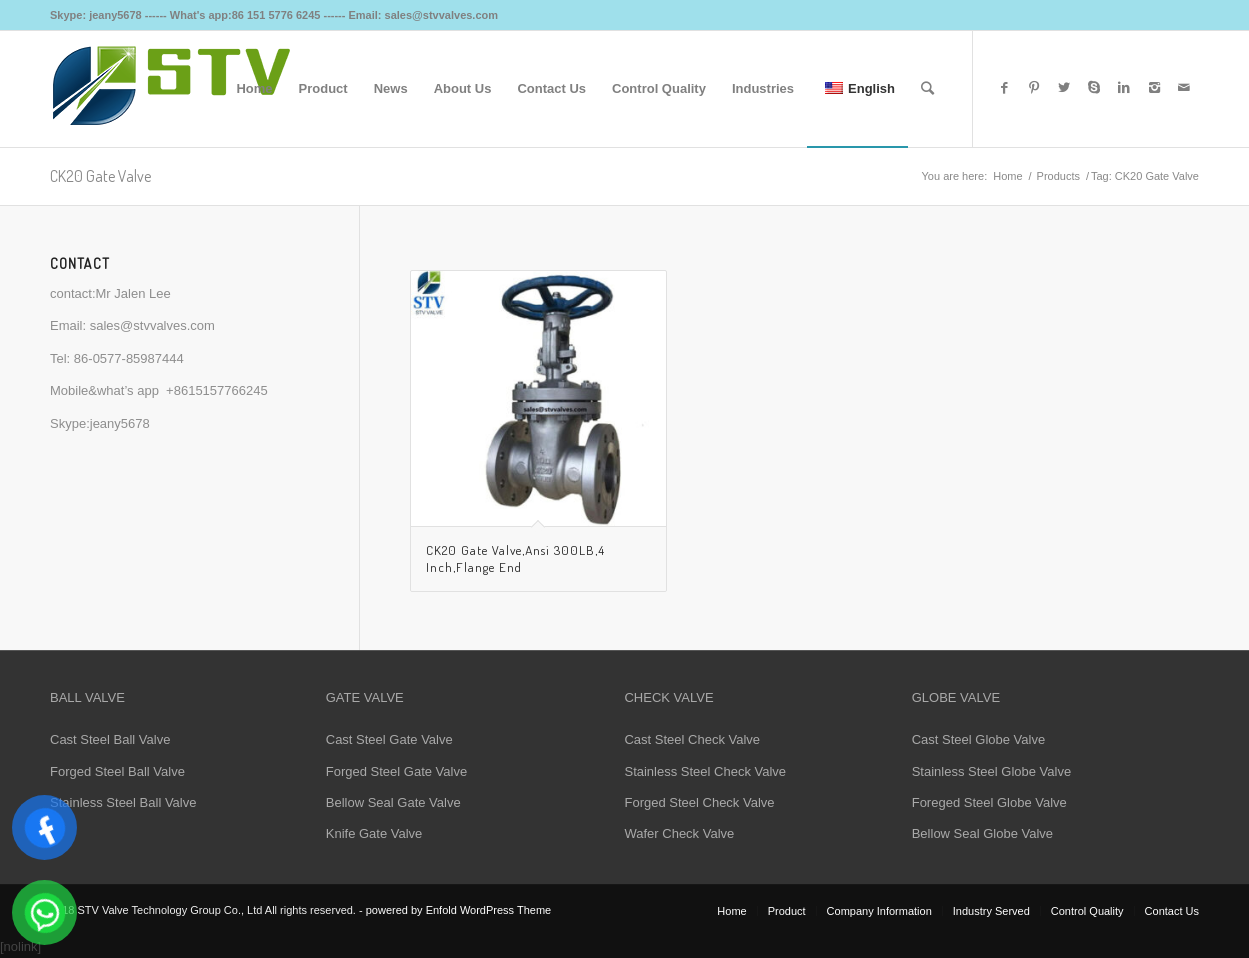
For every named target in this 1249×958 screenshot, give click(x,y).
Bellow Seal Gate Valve (393, 802)
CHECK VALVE (668, 697)
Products (1058, 176)
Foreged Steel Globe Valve (989, 802)
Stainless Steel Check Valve (705, 771)
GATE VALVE (365, 697)
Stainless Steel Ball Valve (123, 802)
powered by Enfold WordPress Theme (458, 910)
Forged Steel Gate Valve (396, 771)
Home (1007, 176)
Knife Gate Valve (374, 833)
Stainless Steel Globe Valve (991, 771)
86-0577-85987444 (129, 358)
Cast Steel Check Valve (692, 739)
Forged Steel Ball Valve (117, 771)
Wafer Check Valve (679, 833)
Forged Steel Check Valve (699, 802)
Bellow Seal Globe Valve (982, 833)
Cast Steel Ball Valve (110, 739)
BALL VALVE (87, 697)
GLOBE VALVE (956, 697)
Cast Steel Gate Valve (389, 739)
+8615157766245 (217, 390)
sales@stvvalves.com (152, 325)
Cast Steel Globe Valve (978, 739)
